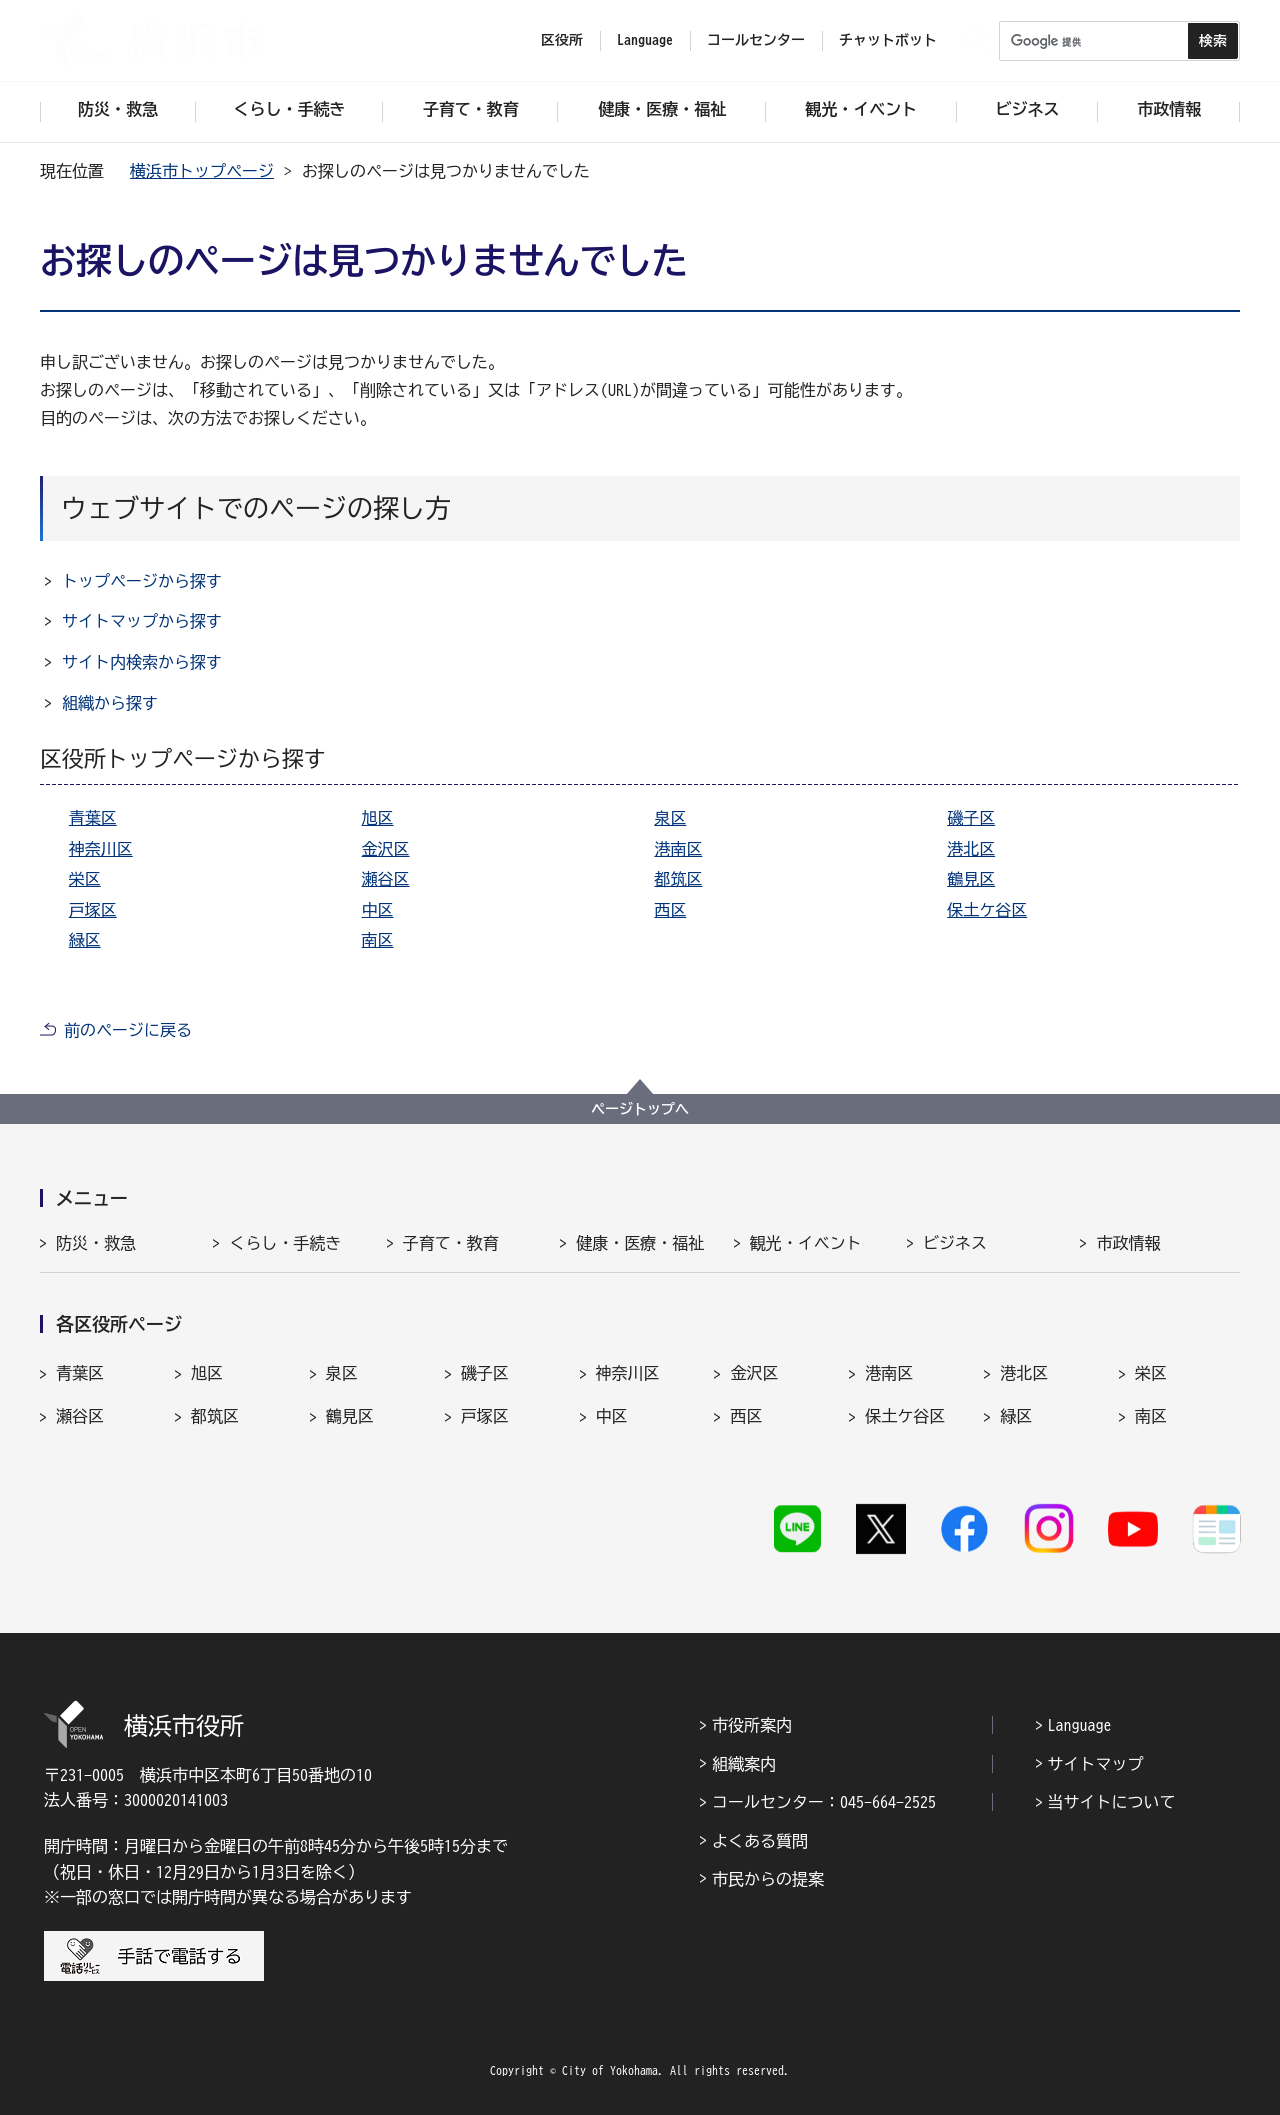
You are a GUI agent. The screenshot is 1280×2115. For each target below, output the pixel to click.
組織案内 (744, 1764)
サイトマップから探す (142, 621)
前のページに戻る (128, 1030)
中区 (378, 910)
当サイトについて (1112, 1802)
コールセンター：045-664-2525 (824, 1802)
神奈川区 (101, 849)
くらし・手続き (285, 1243)
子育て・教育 (451, 1243)
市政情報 (1128, 1243)
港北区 (971, 849)
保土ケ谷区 (987, 910)
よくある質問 (760, 1841)
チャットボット (888, 40)
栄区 (85, 879)
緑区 (85, 940)
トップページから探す (142, 581)
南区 (378, 940)
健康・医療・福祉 (640, 1243)
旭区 (378, 818)
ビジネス (955, 1243)
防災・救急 (96, 1243)
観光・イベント (806, 1243)
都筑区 (678, 879)
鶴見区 (971, 879)
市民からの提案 (768, 1879)
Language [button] (645, 40)
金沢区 (386, 849)
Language (1080, 1725)
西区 (670, 910)
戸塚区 (93, 910)
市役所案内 (752, 1725)
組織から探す (110, 703)
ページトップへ (640, 1109)
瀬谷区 (386, 879)
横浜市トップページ (202, 171)
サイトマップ (1096, 1764)
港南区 (678, 849)
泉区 (670, 818)
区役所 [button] (562, 40)
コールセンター (756, 40)
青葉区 (93, 818)
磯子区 (971, 818)
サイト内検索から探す (142, 662)
